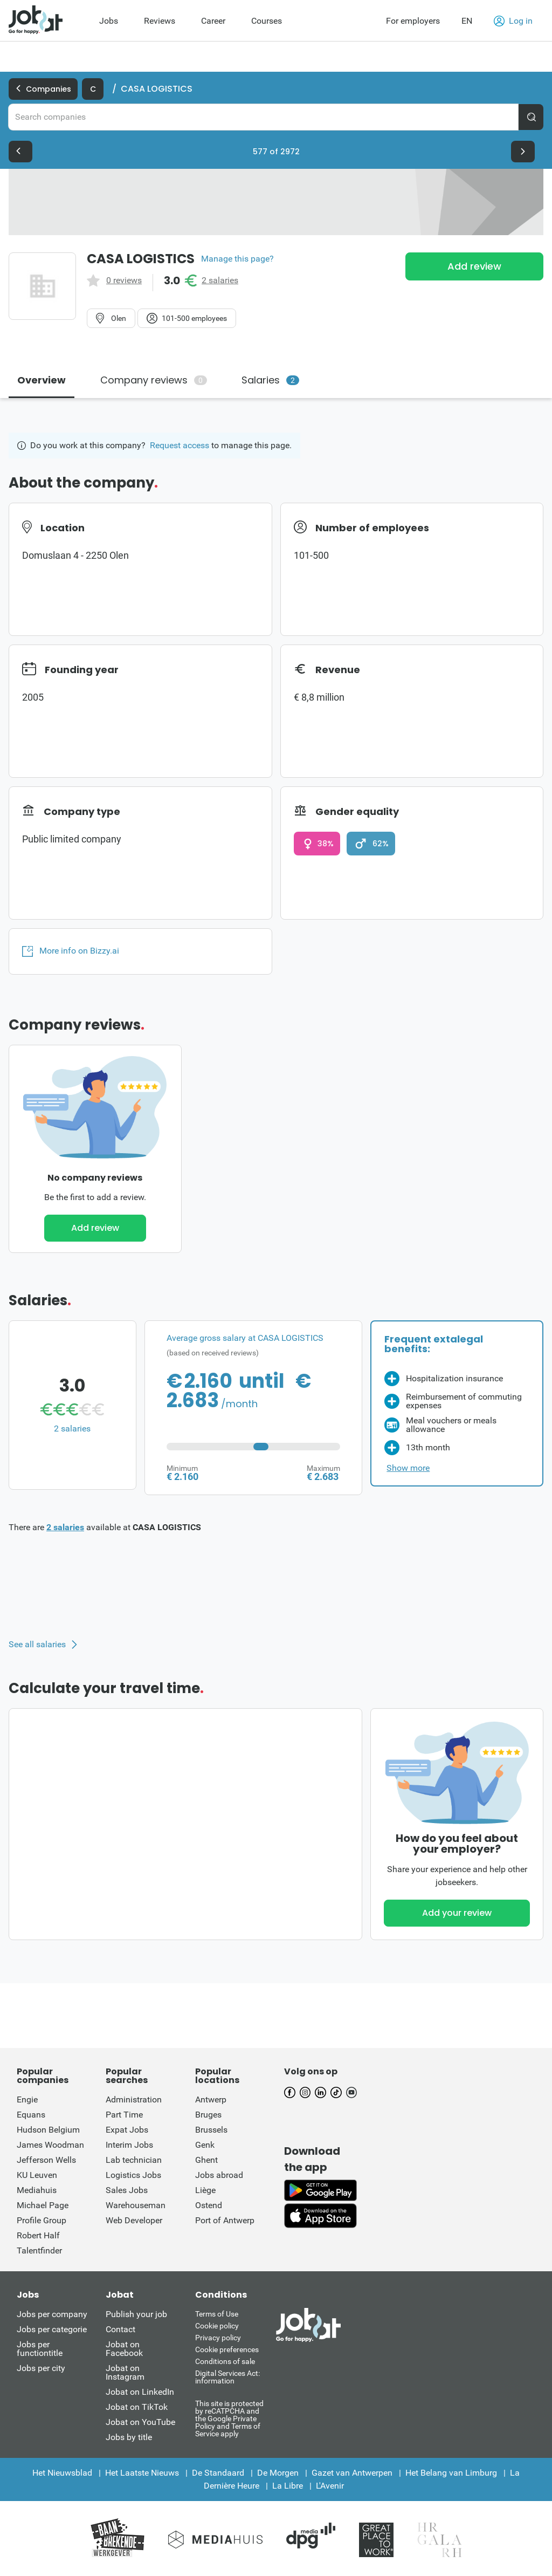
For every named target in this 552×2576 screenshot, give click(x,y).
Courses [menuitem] (266, 21)
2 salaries (220, 280)
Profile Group (41, 2220)
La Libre (287, 2486)
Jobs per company (52, 2314)
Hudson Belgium (48, 2130)
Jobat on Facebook (124, 2348)
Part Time (124, 2114)
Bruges (208, 2114)
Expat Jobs (127, 2130)
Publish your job (136, 2314)
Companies (43, 89)
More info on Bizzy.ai (70, 951)
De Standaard (218, 2473)
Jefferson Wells (46, 2160)
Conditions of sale (225, 2361)
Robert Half (38, 2235)
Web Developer (134, 2220)
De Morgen (278, 2473)
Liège (205, 2190)
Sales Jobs (127, 2190)
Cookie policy (217, 2325)
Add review (474, 266)
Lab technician (134, 2160)
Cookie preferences (227, 2349)
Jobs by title (129, 2437)
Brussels (211, 2130)
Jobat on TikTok (137, 2407)
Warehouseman (135, 2205)
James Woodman (50, 2145)
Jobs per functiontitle (40, 2348)
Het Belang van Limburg (451, 2473)
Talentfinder (39, 2250)
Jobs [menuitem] (108, 21)
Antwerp (210, 2099)
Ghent (206, 2160)
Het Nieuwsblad (62, 2473)
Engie (27, 2099)
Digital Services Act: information (227, 2377)
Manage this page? (237, 259)
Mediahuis (37, 2190)
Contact (120, 2329)
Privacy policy (218, 2337)
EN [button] (466, 21)
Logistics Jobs (133, 2175)
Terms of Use (216, 2314)
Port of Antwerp (224, 2220)
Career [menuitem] (213, 21)
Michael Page (42, 2205)
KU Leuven (37, 2175)
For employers (413, 21)
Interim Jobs (129, 2145)
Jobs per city (41, 2368)
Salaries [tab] (270, 380)
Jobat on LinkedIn (140, 2392)
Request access (179, 445)
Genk (205, 2145)
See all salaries (37, 1644)
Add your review (457, 1913)
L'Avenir (330, 2486)
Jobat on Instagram (125, 2372)
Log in (513, 21)
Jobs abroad (219, 2175)
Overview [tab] (41, 380)
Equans (31, 2114)
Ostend (208, 2205)
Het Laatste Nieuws (142, 2473)
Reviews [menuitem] (159, 21)
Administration (134, 2099)
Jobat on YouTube (140, 2422)
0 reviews (124, 280)
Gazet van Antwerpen (352, 2473)
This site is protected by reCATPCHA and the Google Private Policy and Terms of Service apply (229, 2418)
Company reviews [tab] (153, 380)
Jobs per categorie (52, 2329)
